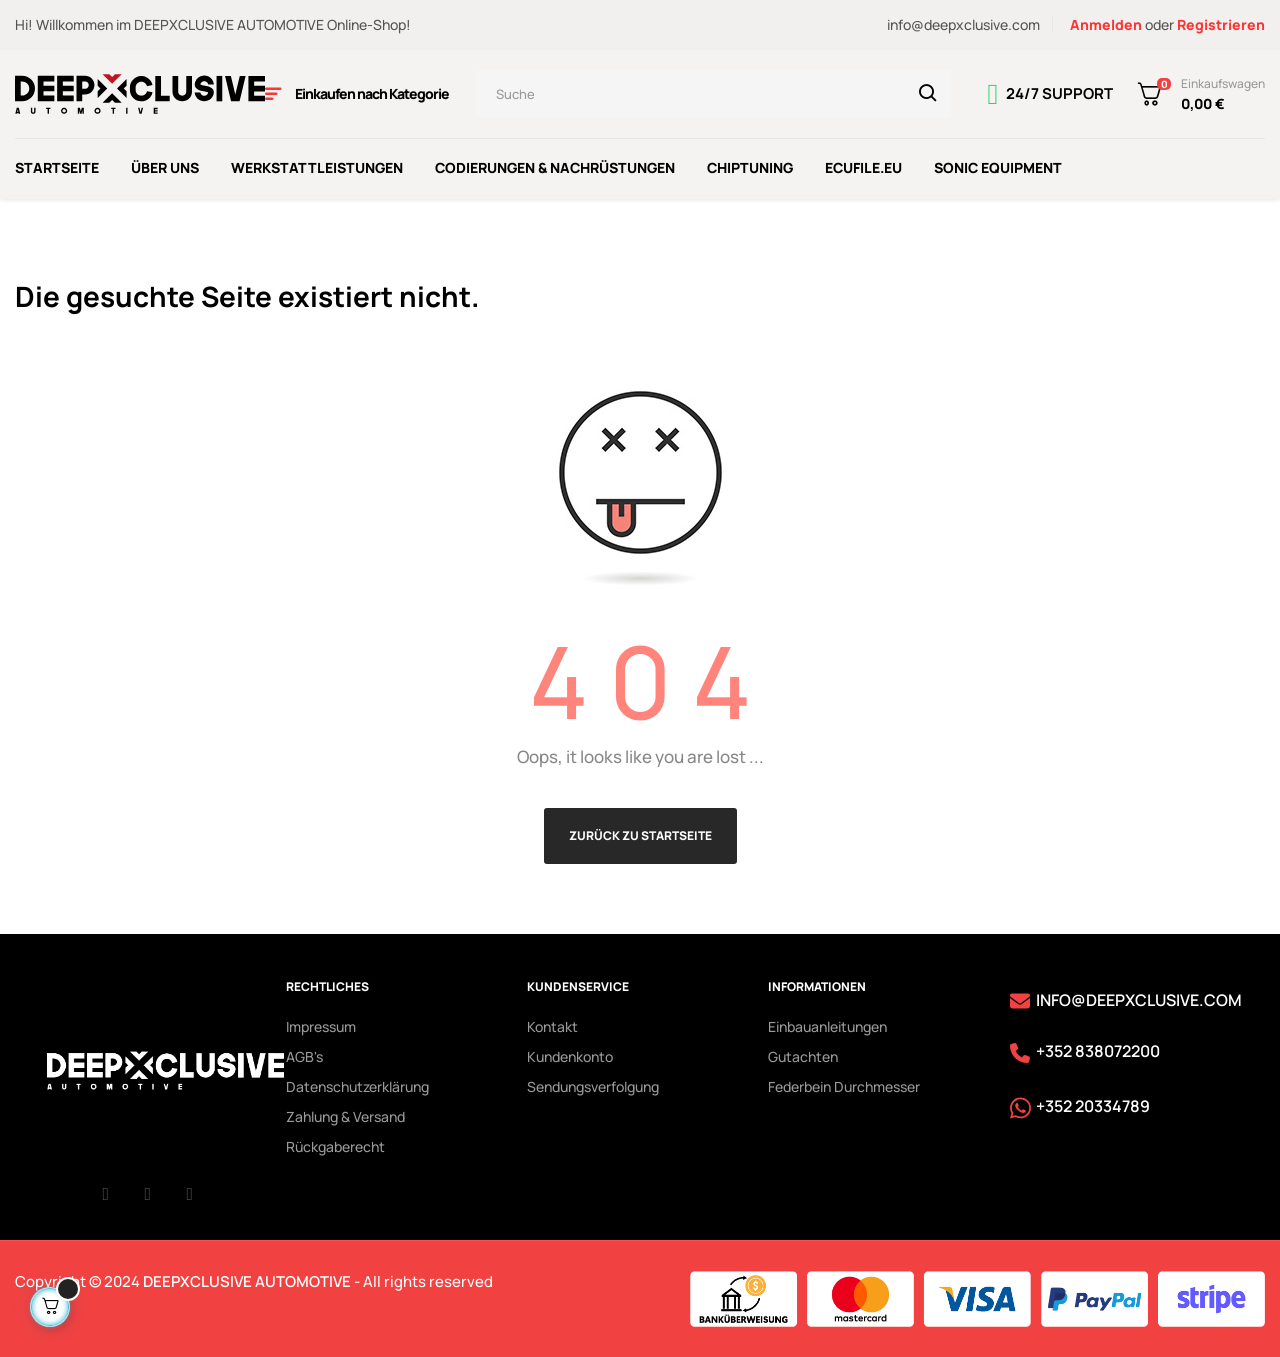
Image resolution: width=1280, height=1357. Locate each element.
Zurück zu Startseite (640, 832)
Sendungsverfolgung (593, 1083)
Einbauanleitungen (827, 1023)
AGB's (304, 1053)
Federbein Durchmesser (844, 1083)
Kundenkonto (570, 1053)
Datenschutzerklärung (357, 1083)
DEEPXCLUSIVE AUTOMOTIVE (247, 1278)
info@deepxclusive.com (963, 24)
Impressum (321, 1023)
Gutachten (803, 1053)
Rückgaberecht (335, 1143)
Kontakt (552, 1023)
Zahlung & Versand (345, 1113)
